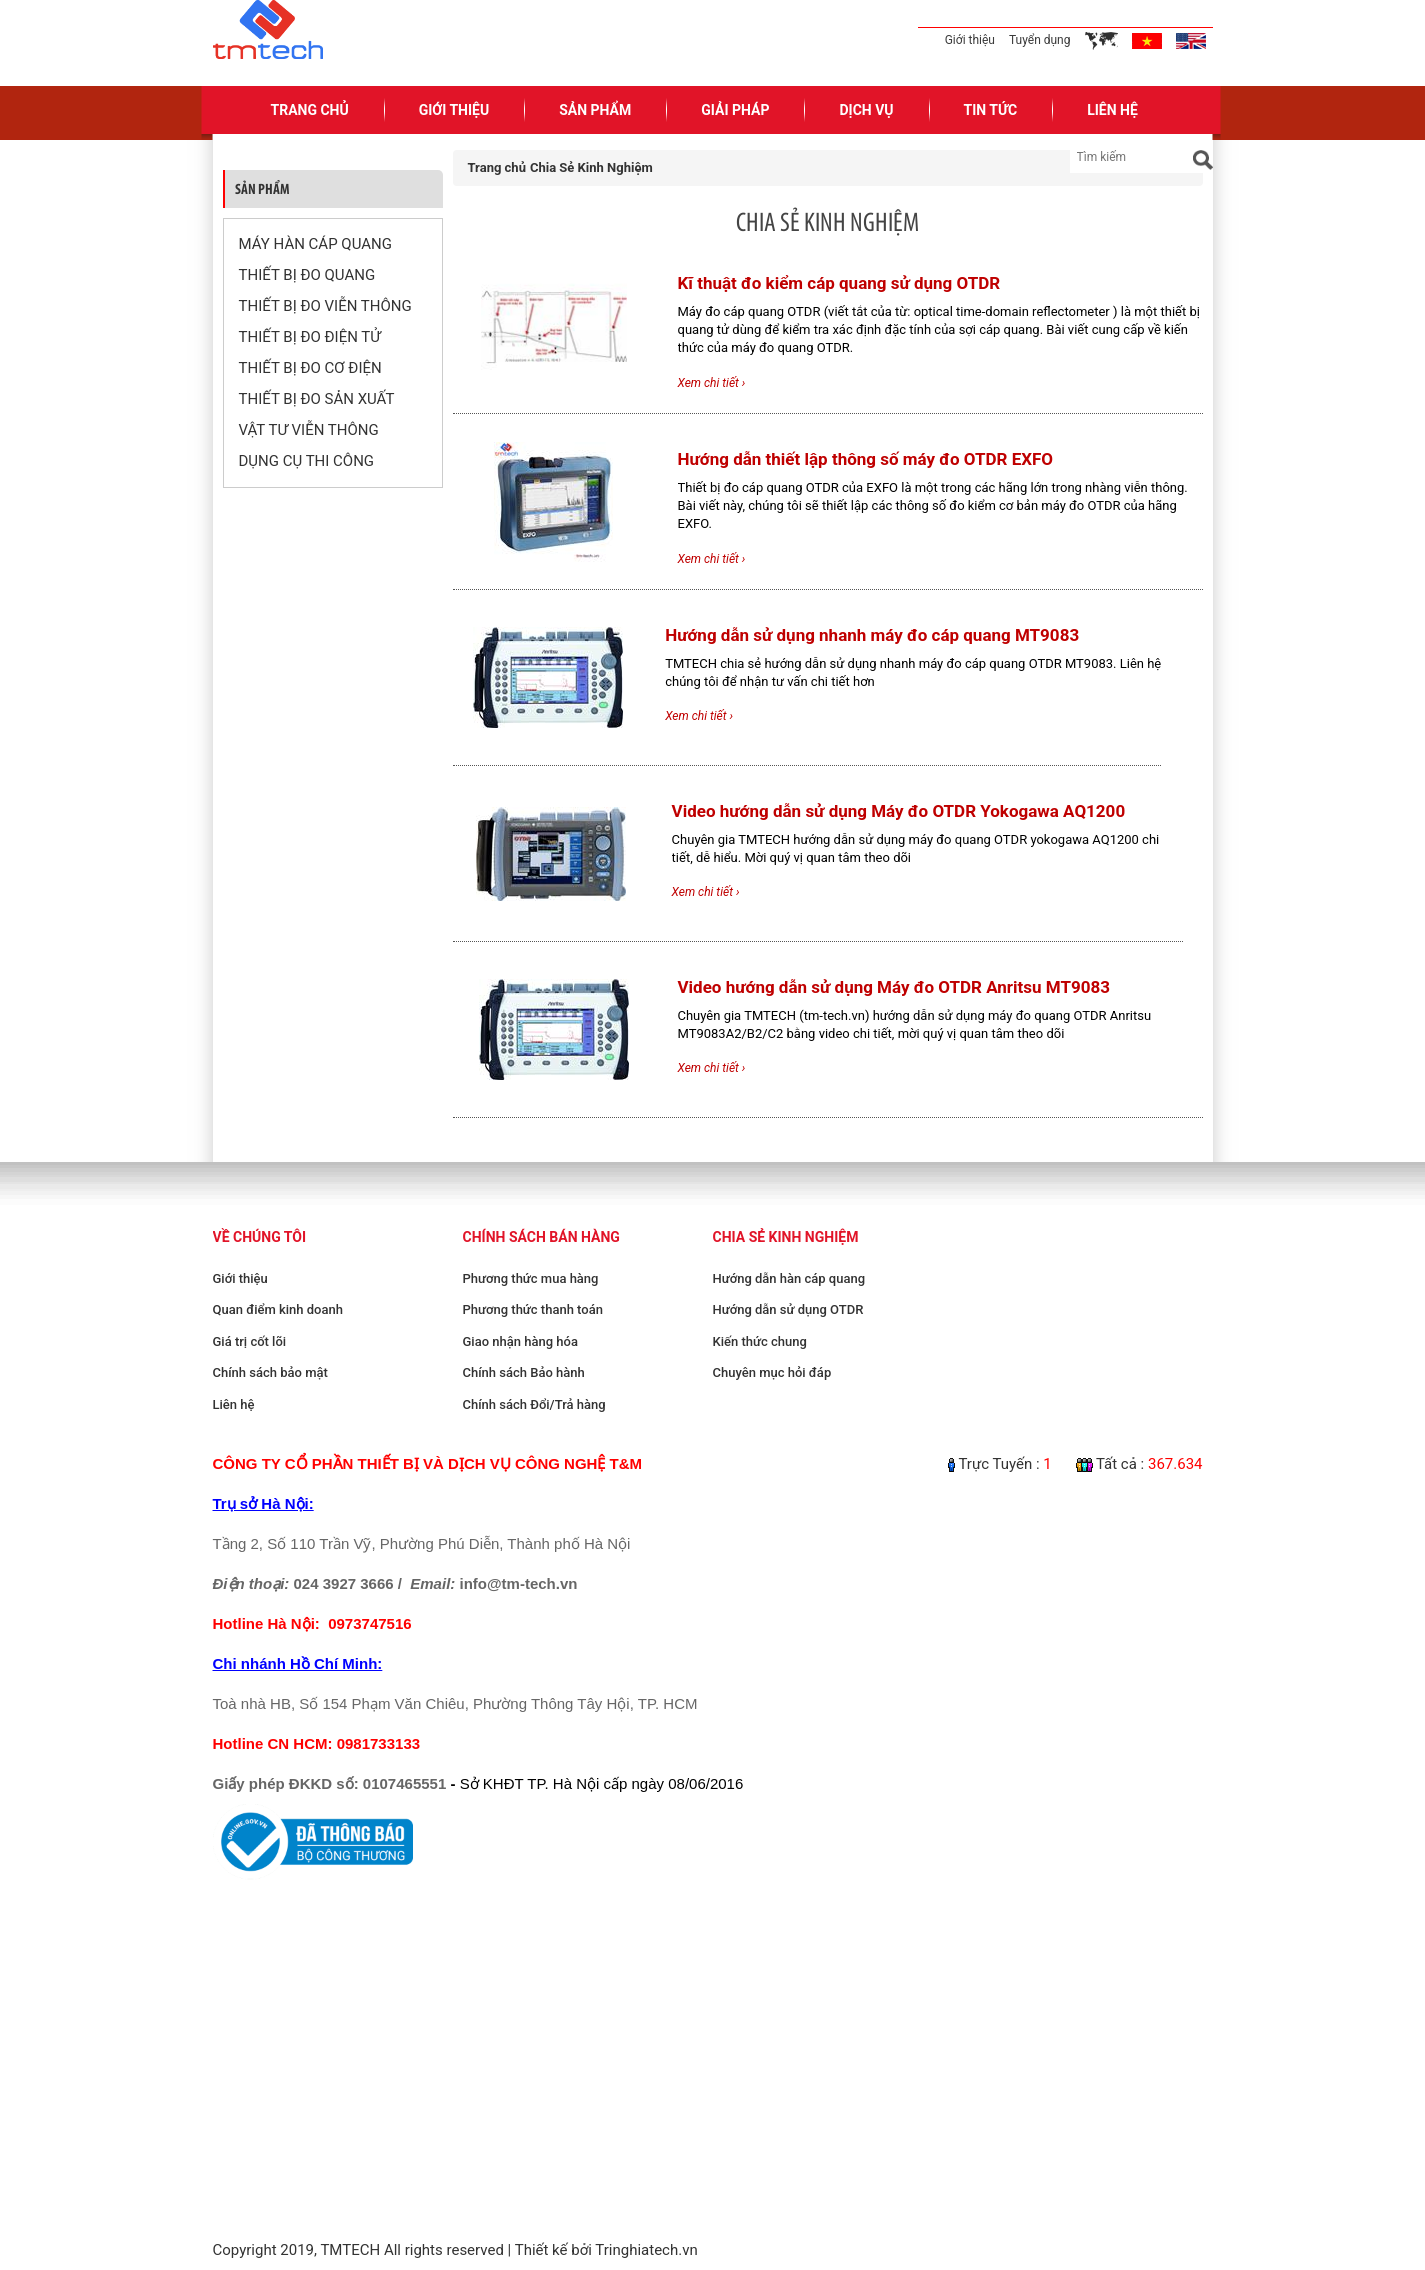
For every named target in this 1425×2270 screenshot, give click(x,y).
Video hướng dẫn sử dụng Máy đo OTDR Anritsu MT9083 (894, 987)
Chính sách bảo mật (270, 1372)
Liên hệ (234, 1404)
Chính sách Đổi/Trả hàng (534, 1404)
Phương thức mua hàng (531, 1278)
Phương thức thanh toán (533, 1309)
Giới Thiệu (454, 110)
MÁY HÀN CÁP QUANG (315, 244)
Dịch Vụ (866, 110)
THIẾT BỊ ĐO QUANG (307, 275)
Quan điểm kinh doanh (278, 1309)
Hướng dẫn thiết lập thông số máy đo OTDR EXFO (866, 459)
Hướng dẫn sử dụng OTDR (788, 1309)
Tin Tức (991, 110)
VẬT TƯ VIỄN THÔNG (309, 430)
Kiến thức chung (760, 1341)
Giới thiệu (970, 40)
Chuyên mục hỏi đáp (772, 1372)
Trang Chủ (310, 110)
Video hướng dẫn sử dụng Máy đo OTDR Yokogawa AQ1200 (899, 811)
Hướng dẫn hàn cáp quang (789, 1278)
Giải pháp (735, 110)
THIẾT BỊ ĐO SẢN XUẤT (317, 399)
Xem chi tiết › (712, 383)
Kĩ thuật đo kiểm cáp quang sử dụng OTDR (839, 283)
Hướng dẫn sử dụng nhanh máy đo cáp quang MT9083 (872, 635)
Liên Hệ (1112, 110)
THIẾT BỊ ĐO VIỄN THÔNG (325, 306)
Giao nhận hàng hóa (520, 1341)
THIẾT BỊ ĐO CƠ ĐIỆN (310, 368)
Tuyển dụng (1040, 40)
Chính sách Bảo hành (524, 1372)
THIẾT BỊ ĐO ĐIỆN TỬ (310, 337)
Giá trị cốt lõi (250, 1341)
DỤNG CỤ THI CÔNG (307, 461)
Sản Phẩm (595, 110)
